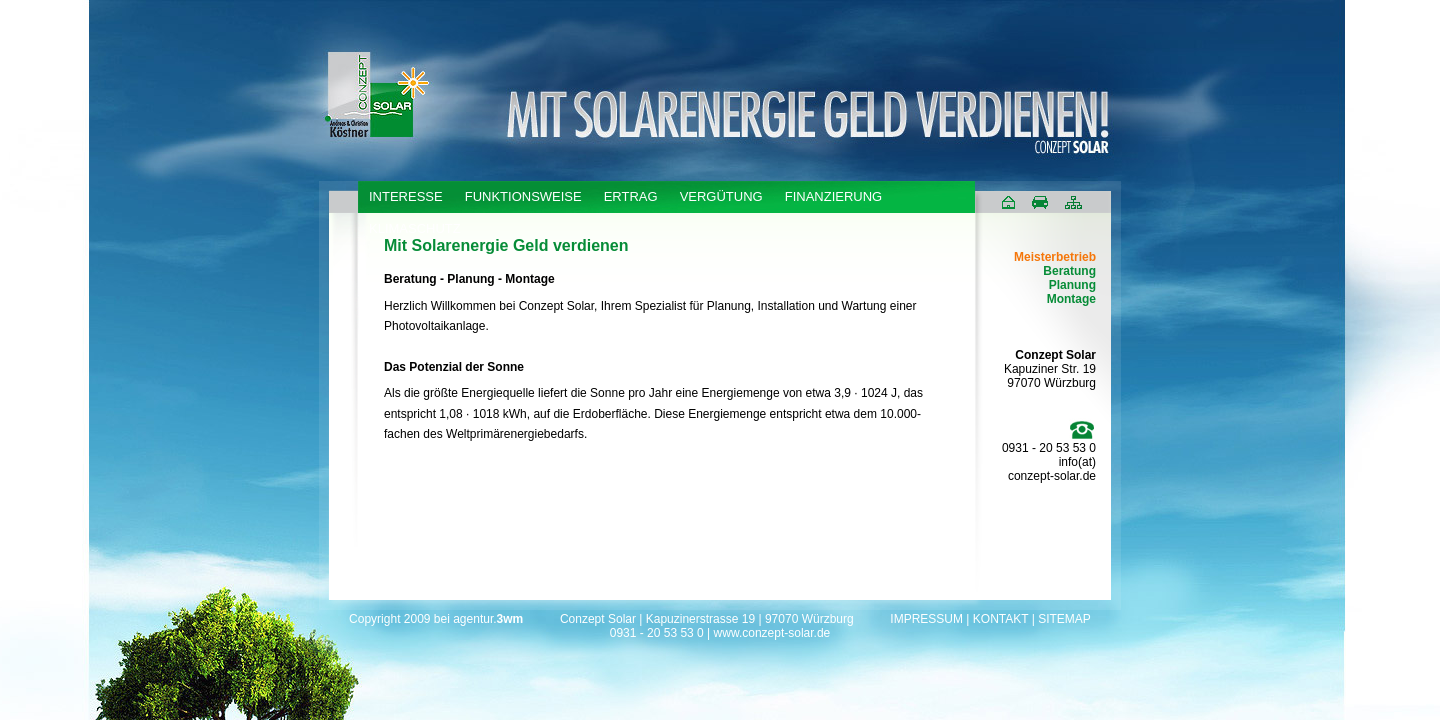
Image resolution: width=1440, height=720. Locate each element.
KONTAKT (1001, 619)
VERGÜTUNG (721, 196)
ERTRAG (631, 196)
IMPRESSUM (926, 619)
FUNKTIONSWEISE (523, 196)
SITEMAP (1064, 619)
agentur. (488, 619)
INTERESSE (406, 196)
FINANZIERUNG (834, 196)
